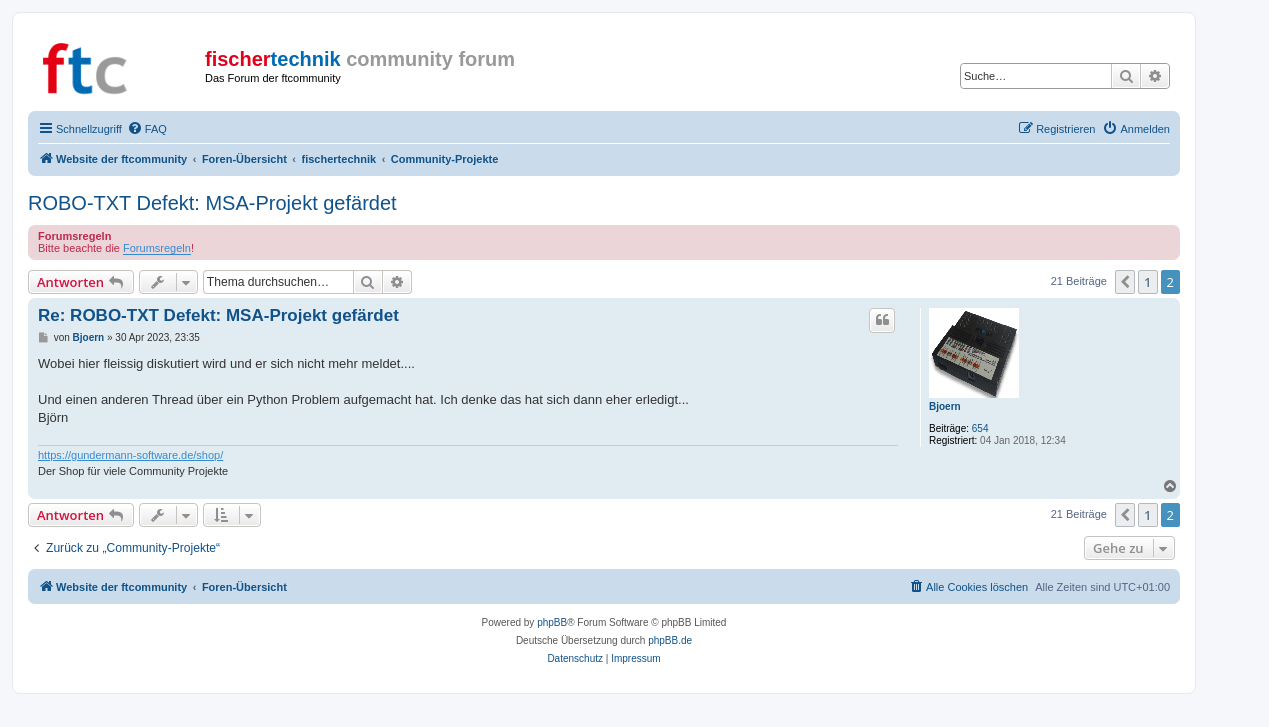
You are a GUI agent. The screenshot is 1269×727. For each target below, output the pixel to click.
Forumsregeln (157, 248)
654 (980, 428)
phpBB (552, 622)
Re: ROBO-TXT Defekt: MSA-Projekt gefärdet (218, 315)
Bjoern (945, 406)
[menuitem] (147, 129)
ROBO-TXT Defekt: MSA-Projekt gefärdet (212, 203)
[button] (1125, 282)
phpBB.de (670, 640)
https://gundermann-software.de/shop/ (130, 455)
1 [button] (1147, 282)
